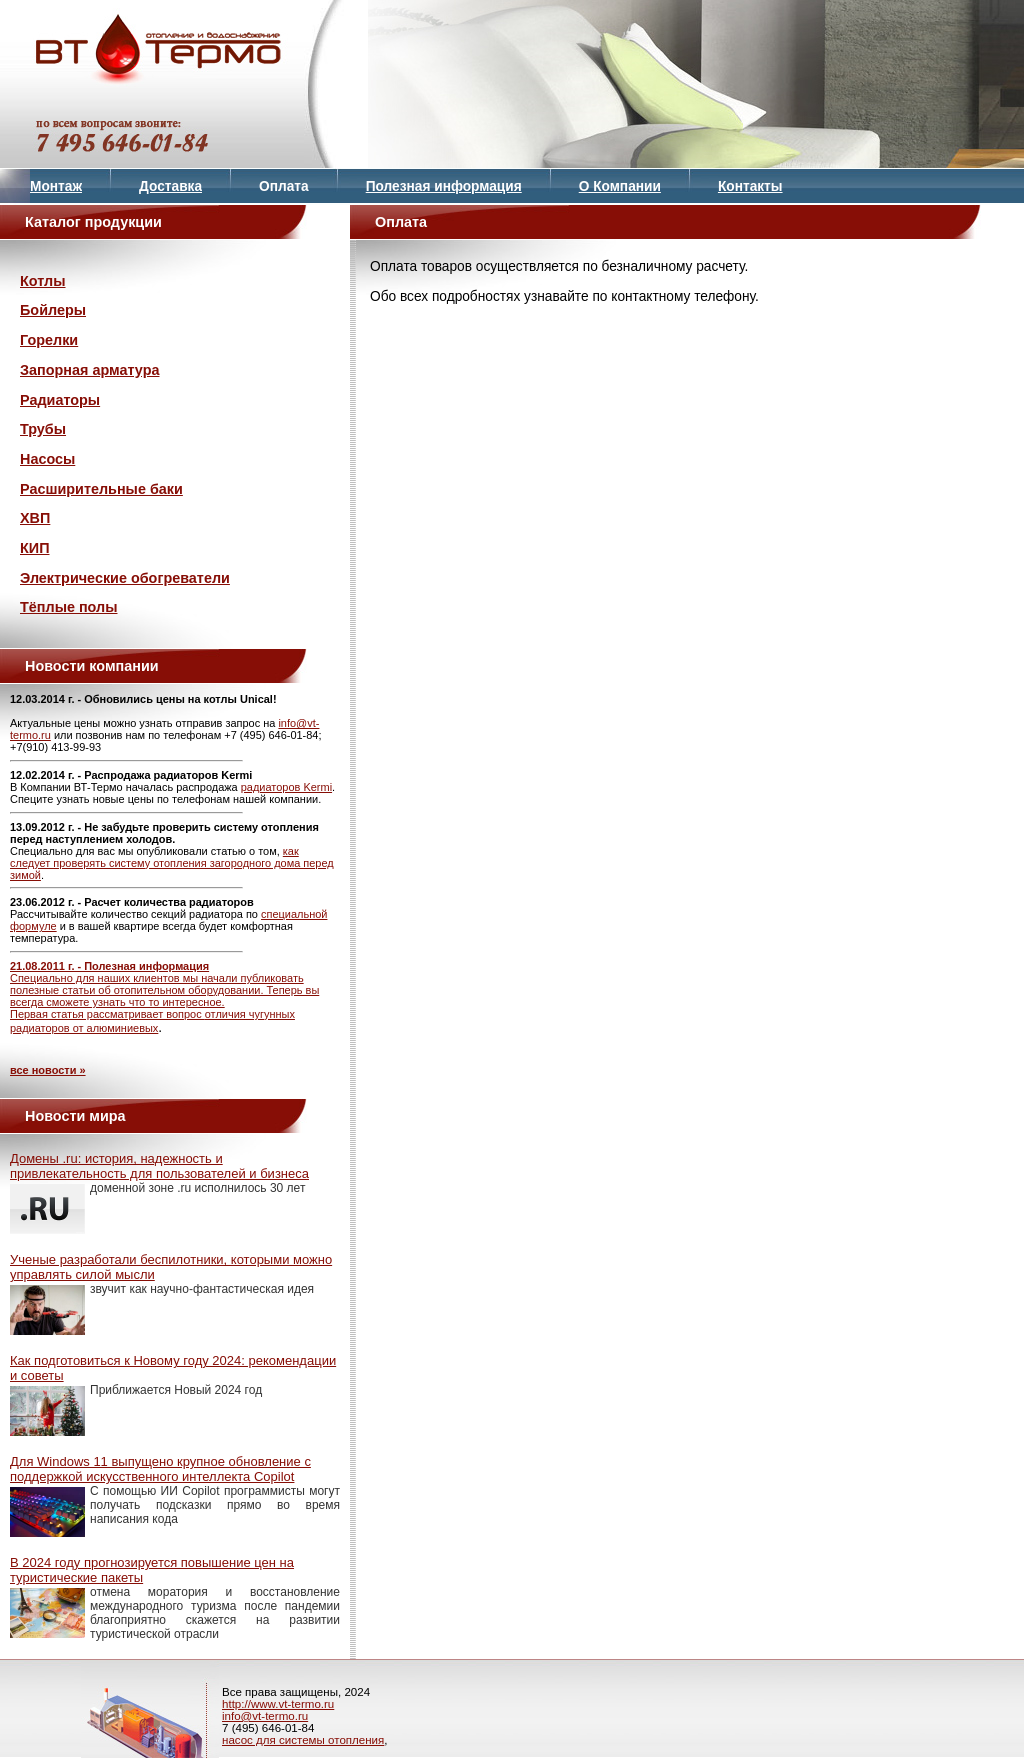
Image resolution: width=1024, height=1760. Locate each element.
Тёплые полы (68, 607)
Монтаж (56, 186)
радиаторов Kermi (286, 787)
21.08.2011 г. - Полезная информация (109, 966)
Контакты (750, 186)
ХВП (35, 518)
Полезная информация (444, 186)
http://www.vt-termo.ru (278, 1704)
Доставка (170, 186)
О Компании (620, 186)
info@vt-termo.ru (265, 1716)
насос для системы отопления (303, 1740)
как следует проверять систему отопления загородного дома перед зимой (172, 863)
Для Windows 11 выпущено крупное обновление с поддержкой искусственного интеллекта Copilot (160, 1469)
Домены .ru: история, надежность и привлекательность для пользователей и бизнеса (159, 1166)
